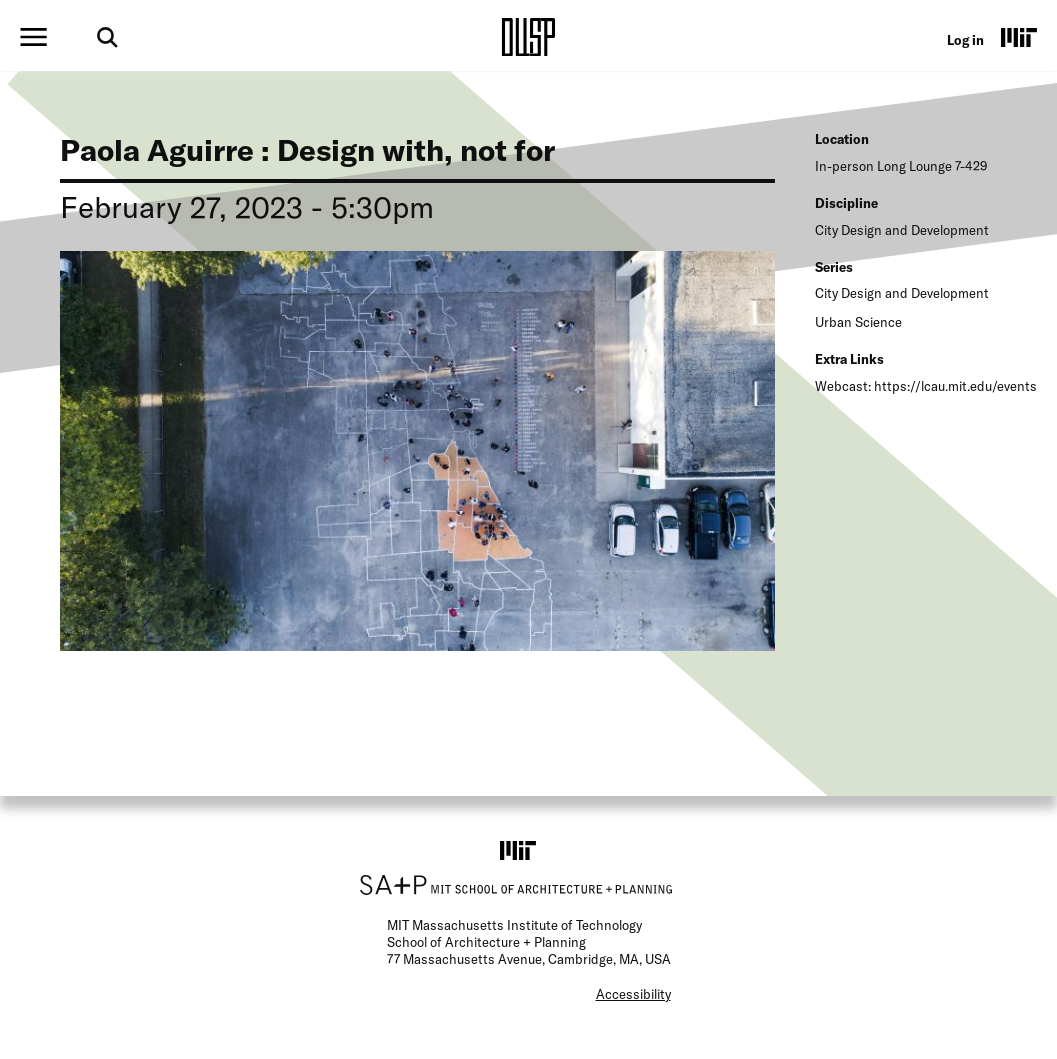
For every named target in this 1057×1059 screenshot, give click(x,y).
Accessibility (633, 994)
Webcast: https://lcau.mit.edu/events (926, 386)
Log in (965, 40)
